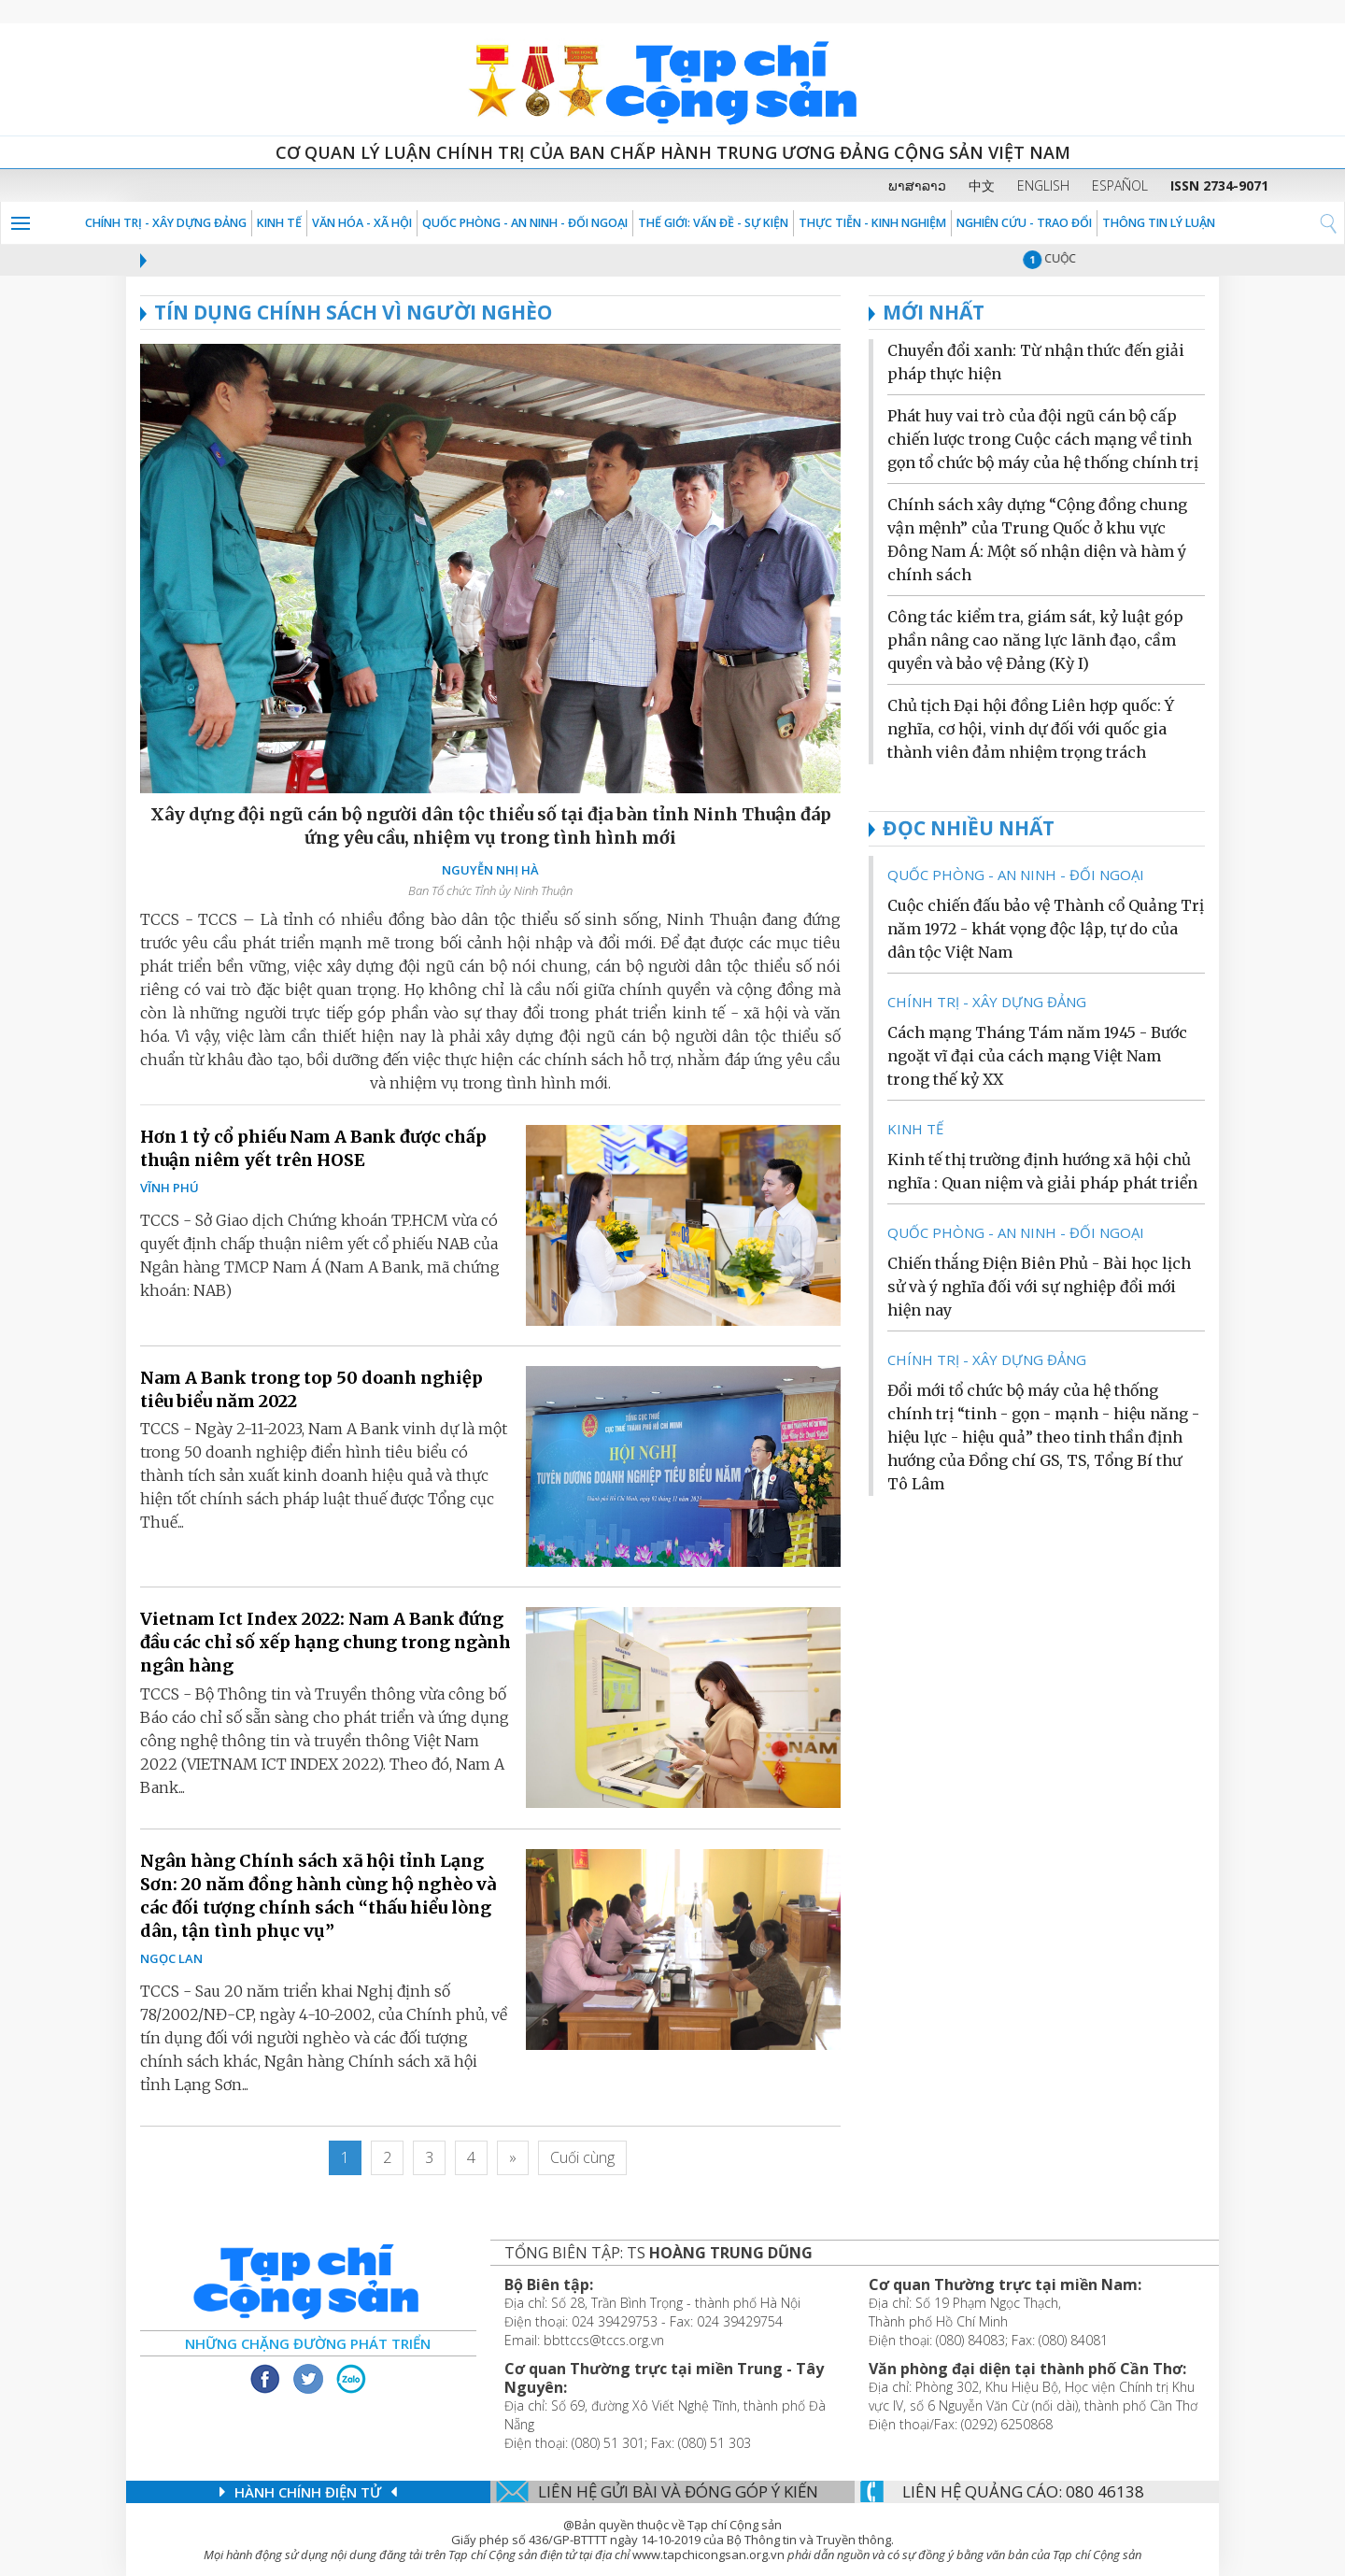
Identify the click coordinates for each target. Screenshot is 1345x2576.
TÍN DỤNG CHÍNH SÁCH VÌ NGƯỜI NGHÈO (346, 312)
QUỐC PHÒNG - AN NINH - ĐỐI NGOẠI (525, 223)
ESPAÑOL (1120, 185)
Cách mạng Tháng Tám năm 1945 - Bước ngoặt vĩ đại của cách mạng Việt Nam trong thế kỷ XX (1037, 1056)
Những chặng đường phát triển (308, 2343)
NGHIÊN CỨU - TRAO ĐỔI (1024, 223)
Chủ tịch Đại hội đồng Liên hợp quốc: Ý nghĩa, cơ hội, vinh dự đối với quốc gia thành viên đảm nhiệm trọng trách (1030, 728)
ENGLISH (1043, 185)
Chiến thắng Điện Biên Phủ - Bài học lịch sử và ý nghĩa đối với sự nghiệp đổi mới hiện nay (1039, 1286)
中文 (982, 185)
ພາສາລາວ (917, 185)
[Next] (513, 2158)
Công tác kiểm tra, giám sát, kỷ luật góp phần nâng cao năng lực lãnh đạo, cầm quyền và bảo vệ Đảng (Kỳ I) (1035, 640)
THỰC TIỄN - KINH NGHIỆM (872, 223)
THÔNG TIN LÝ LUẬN (1158, 223)
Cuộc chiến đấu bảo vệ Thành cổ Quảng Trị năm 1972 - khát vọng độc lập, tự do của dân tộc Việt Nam (1045, 928)
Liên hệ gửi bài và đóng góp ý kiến (678, 2491)
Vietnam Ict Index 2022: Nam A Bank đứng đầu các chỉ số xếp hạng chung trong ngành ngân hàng (325, 1642)
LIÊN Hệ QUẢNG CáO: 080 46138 (1023, 2491)
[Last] (582, 2158)
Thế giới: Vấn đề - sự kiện (713, 223)
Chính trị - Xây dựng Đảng (166, 223)
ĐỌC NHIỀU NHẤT (969, 828)
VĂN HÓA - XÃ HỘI (362, 223)
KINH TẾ (279, 223)
